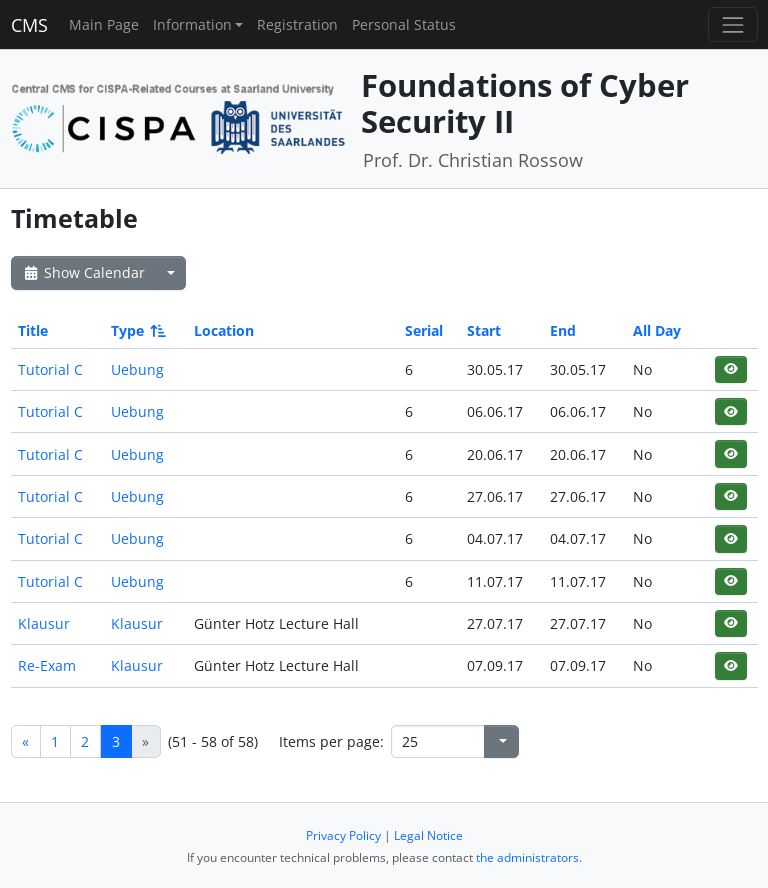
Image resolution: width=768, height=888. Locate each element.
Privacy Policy (343, 835)
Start (484, 330)
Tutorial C (50, 369)
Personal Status (404, 24)
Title (33, 330)
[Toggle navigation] (732, 24)
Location (224, 330)
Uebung (137, 369)
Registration (297, 24)
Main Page (104, 24)
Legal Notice (428, 835)
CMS (29, 25)
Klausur (44, 623)
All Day (657, 330)
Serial (424, 330)
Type (137, 330)
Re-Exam (47, 665)
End (563, 330)
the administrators (527, 857)
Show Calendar (83, 272)
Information (192, 24)
